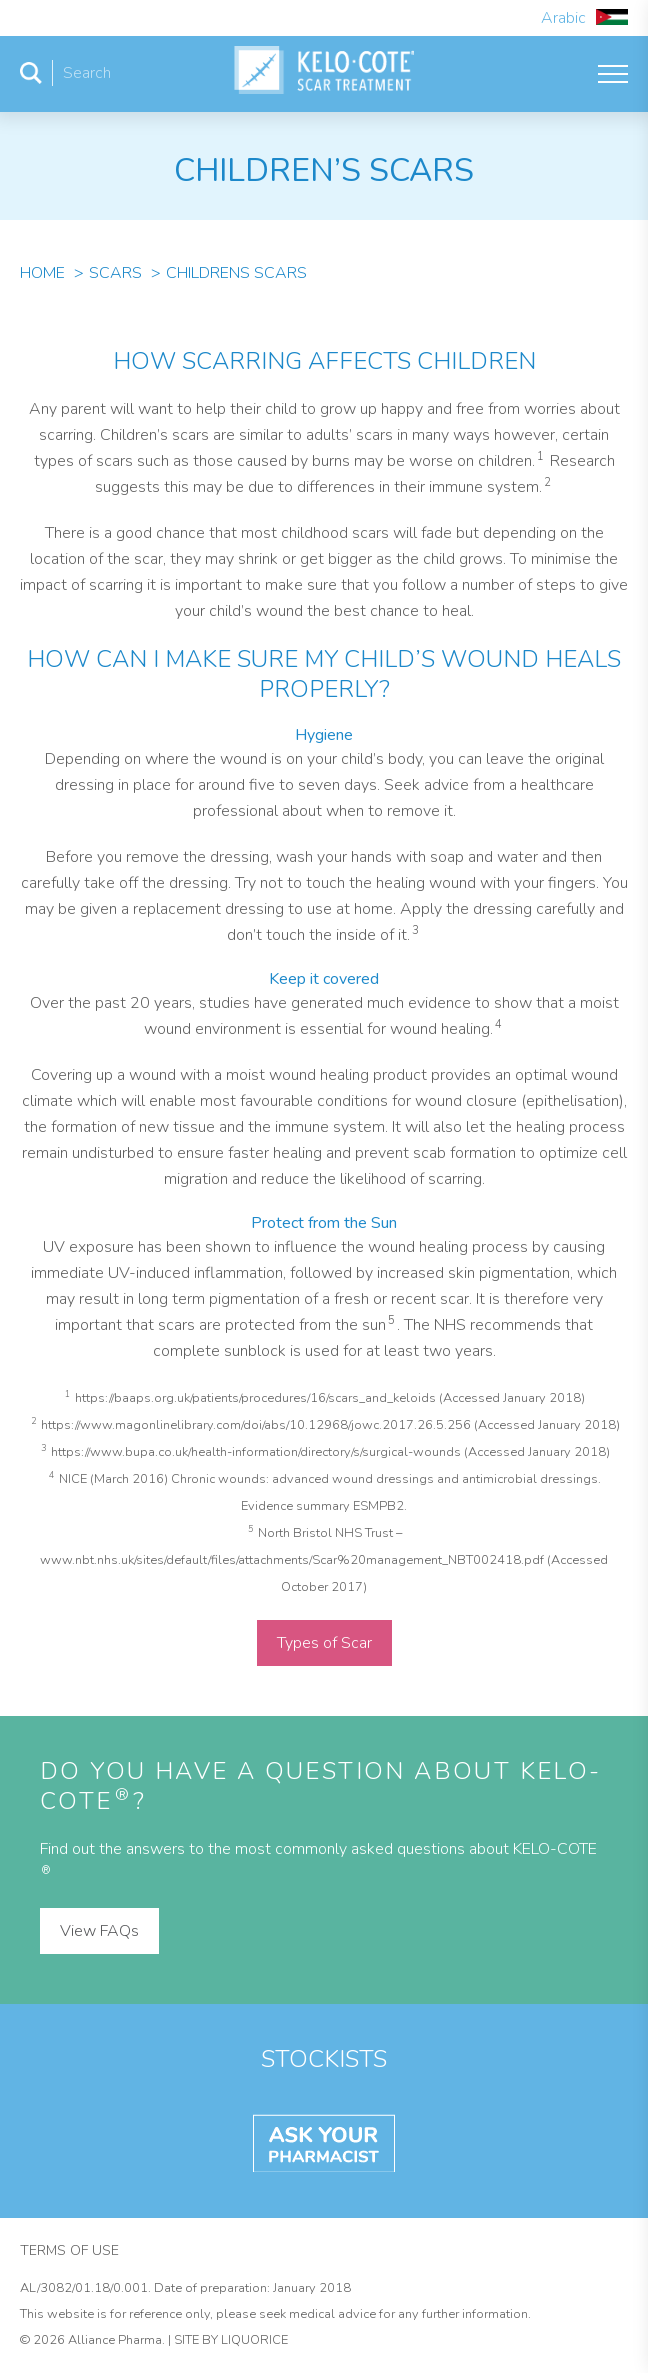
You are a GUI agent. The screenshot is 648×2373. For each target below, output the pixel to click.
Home (42, 273)
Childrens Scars (236, 273)
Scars (115, 273)
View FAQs (99, 1931)
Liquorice (254, 2340)
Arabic (584, 18)
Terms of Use (69, 2250)
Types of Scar (324, 1643)
